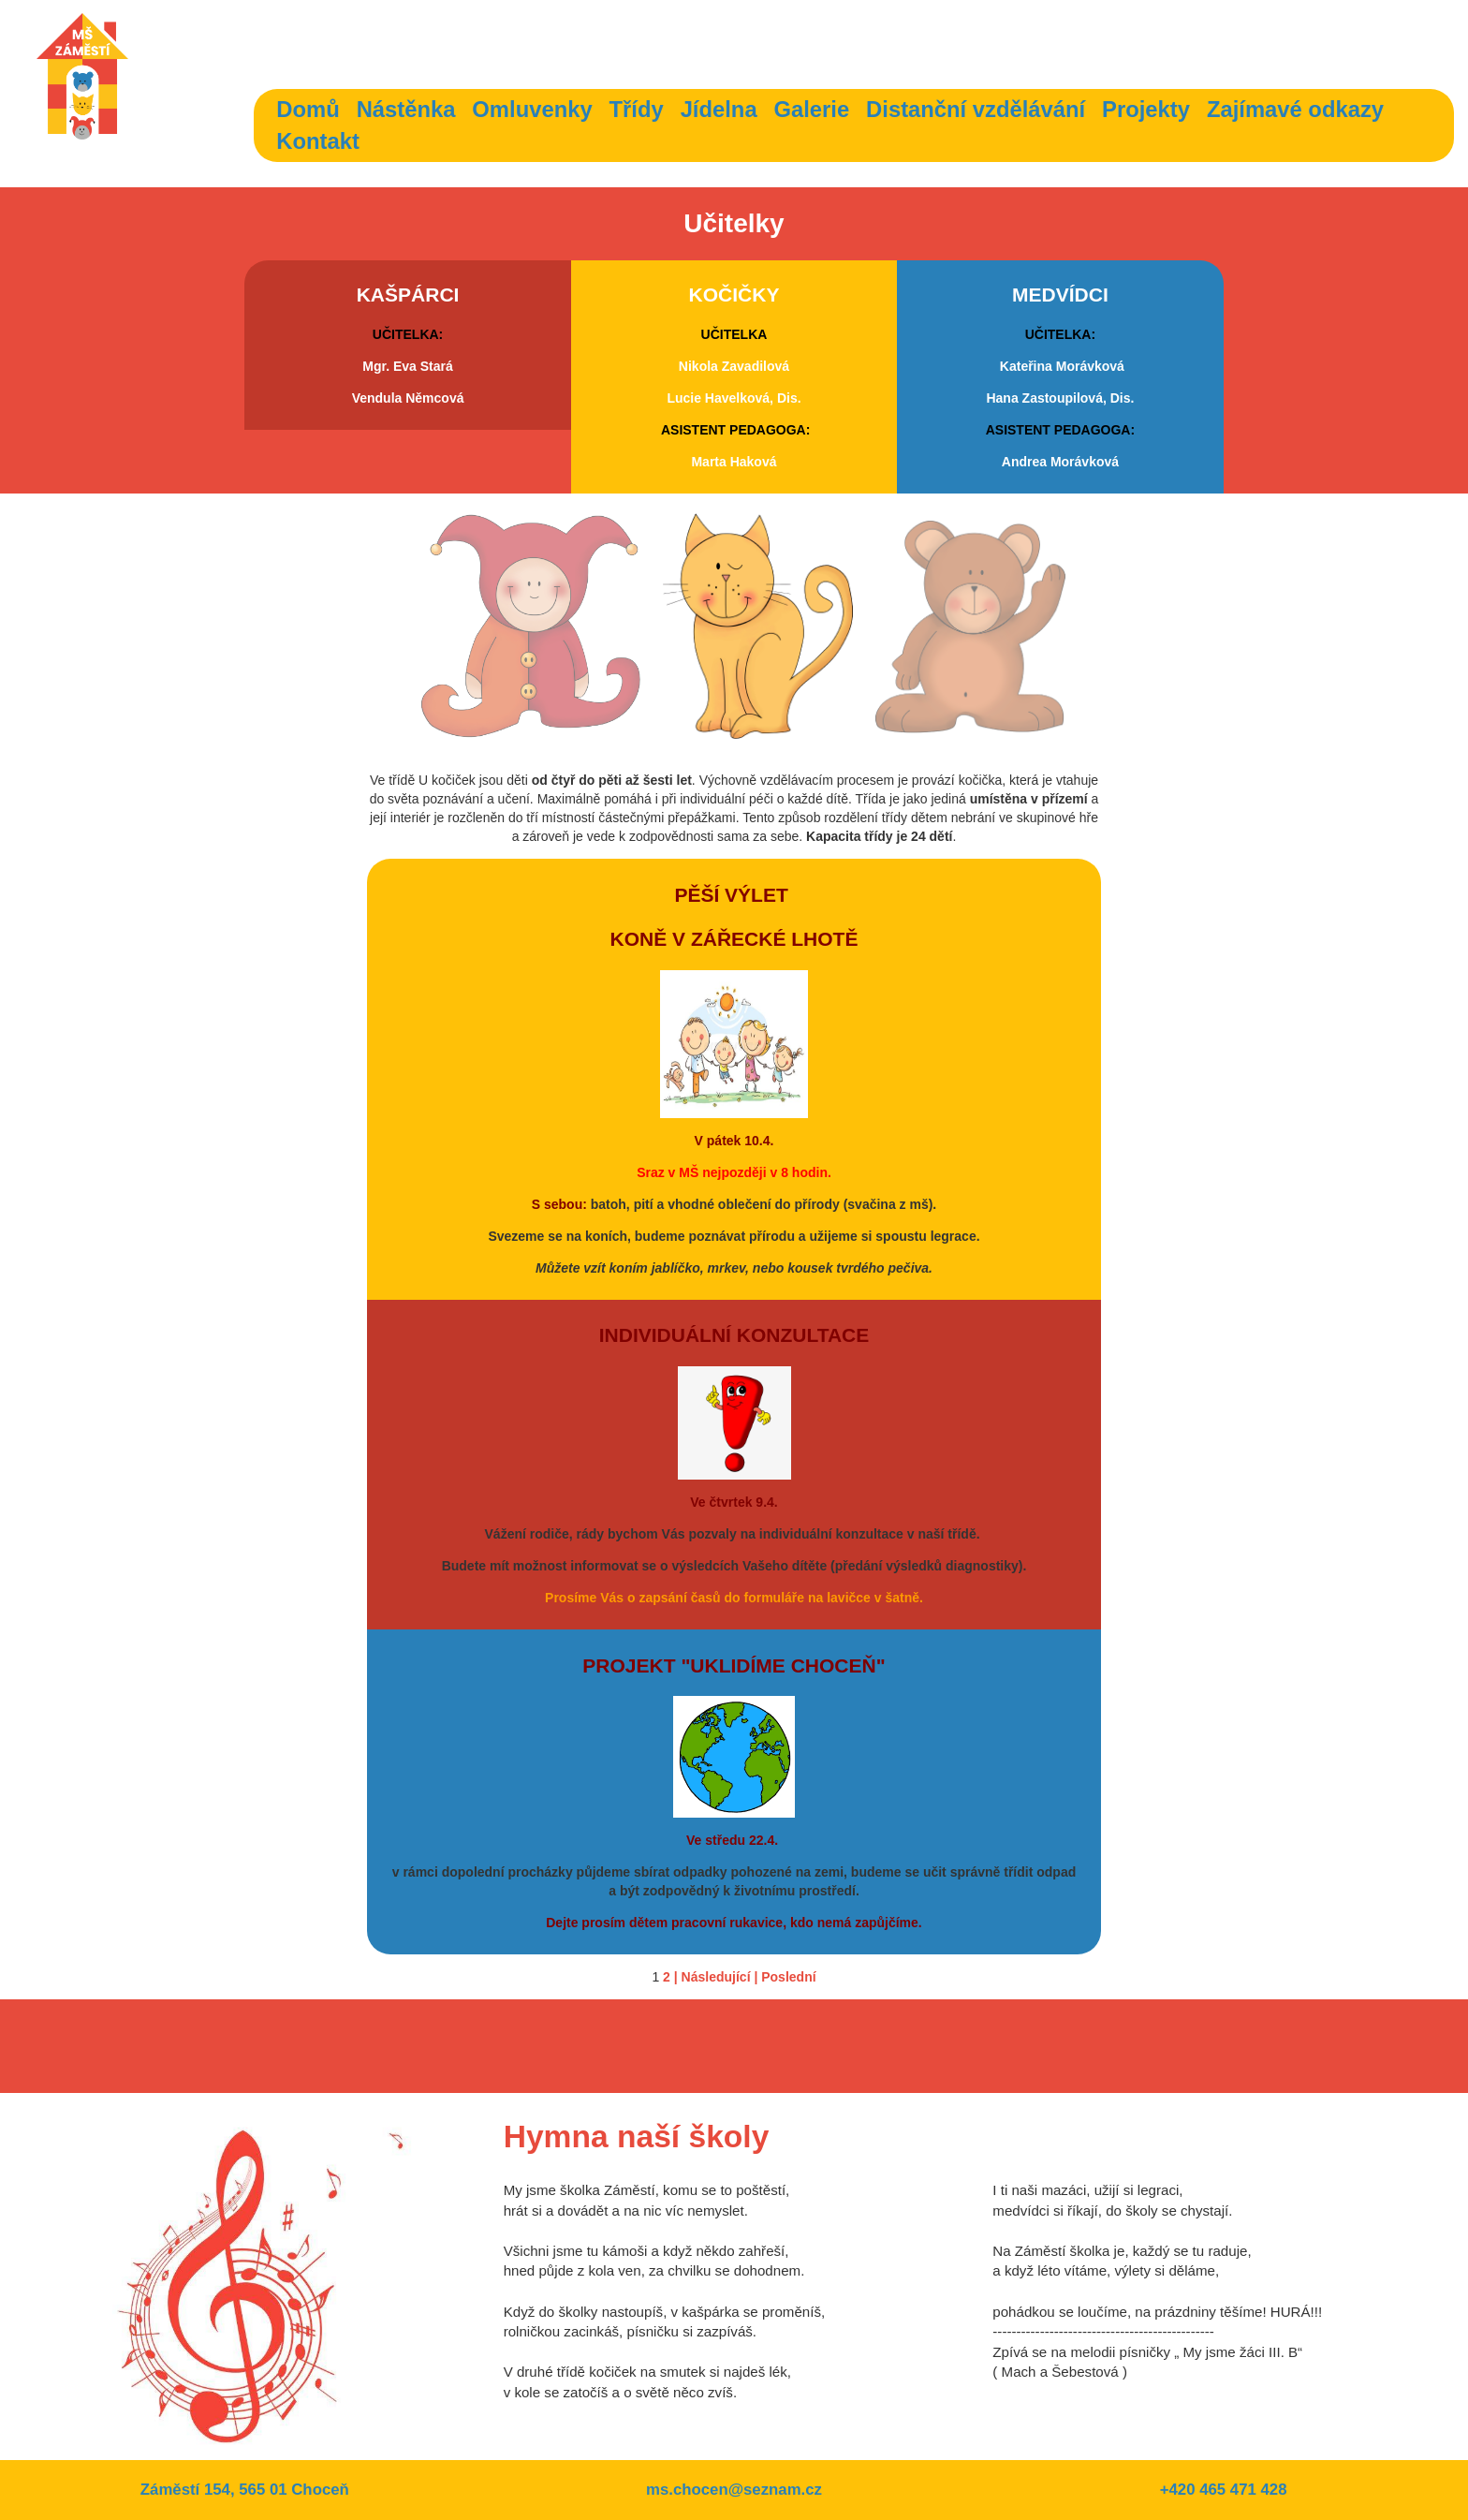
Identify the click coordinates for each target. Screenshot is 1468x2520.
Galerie (812, 109)
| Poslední (784, 1976)
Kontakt (318, 141)
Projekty (1146, 109)
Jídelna (719, 109)
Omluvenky (532, 109)
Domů (307, 109)
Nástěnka (406, 109)
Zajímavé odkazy (1295, 109)
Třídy (636, 109)
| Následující (712, 1976)
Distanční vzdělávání (975, 109)
